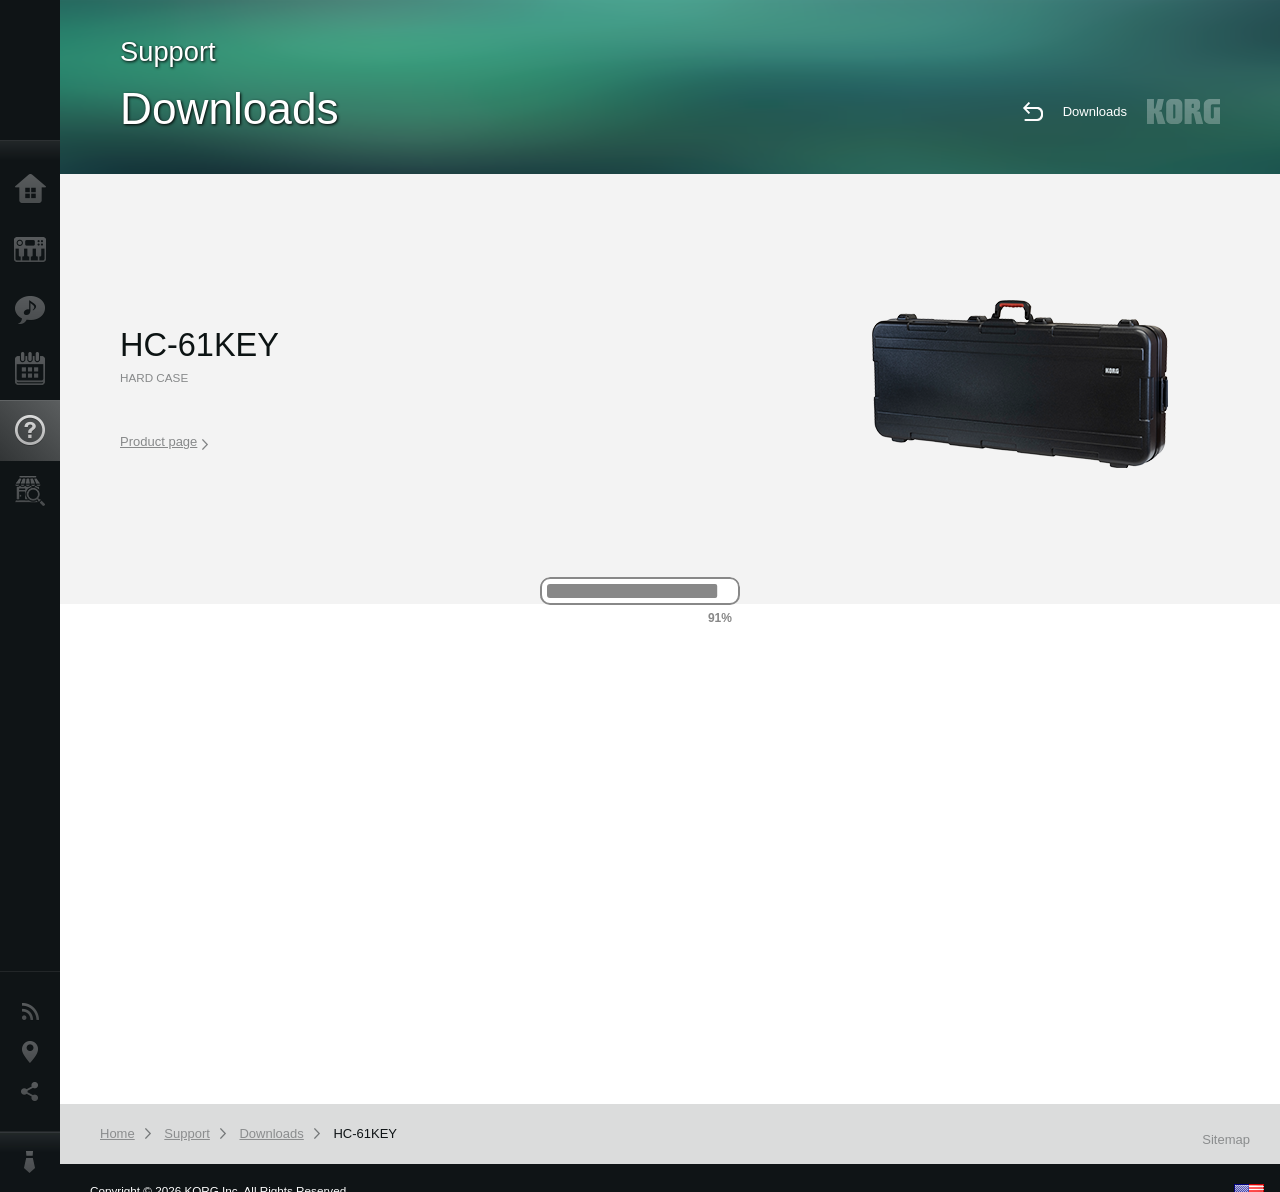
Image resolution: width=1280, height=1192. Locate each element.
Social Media (35, 1092)
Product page (164, 442)
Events (35, 370)
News (35, 1012)
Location (35, 1052)
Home (35, 190)
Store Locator (35, 491)
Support (35, 431)
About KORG (35, 1162)
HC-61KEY (365, 1133)
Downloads (1095, 111)
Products (35, 250)
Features (35, 310)
